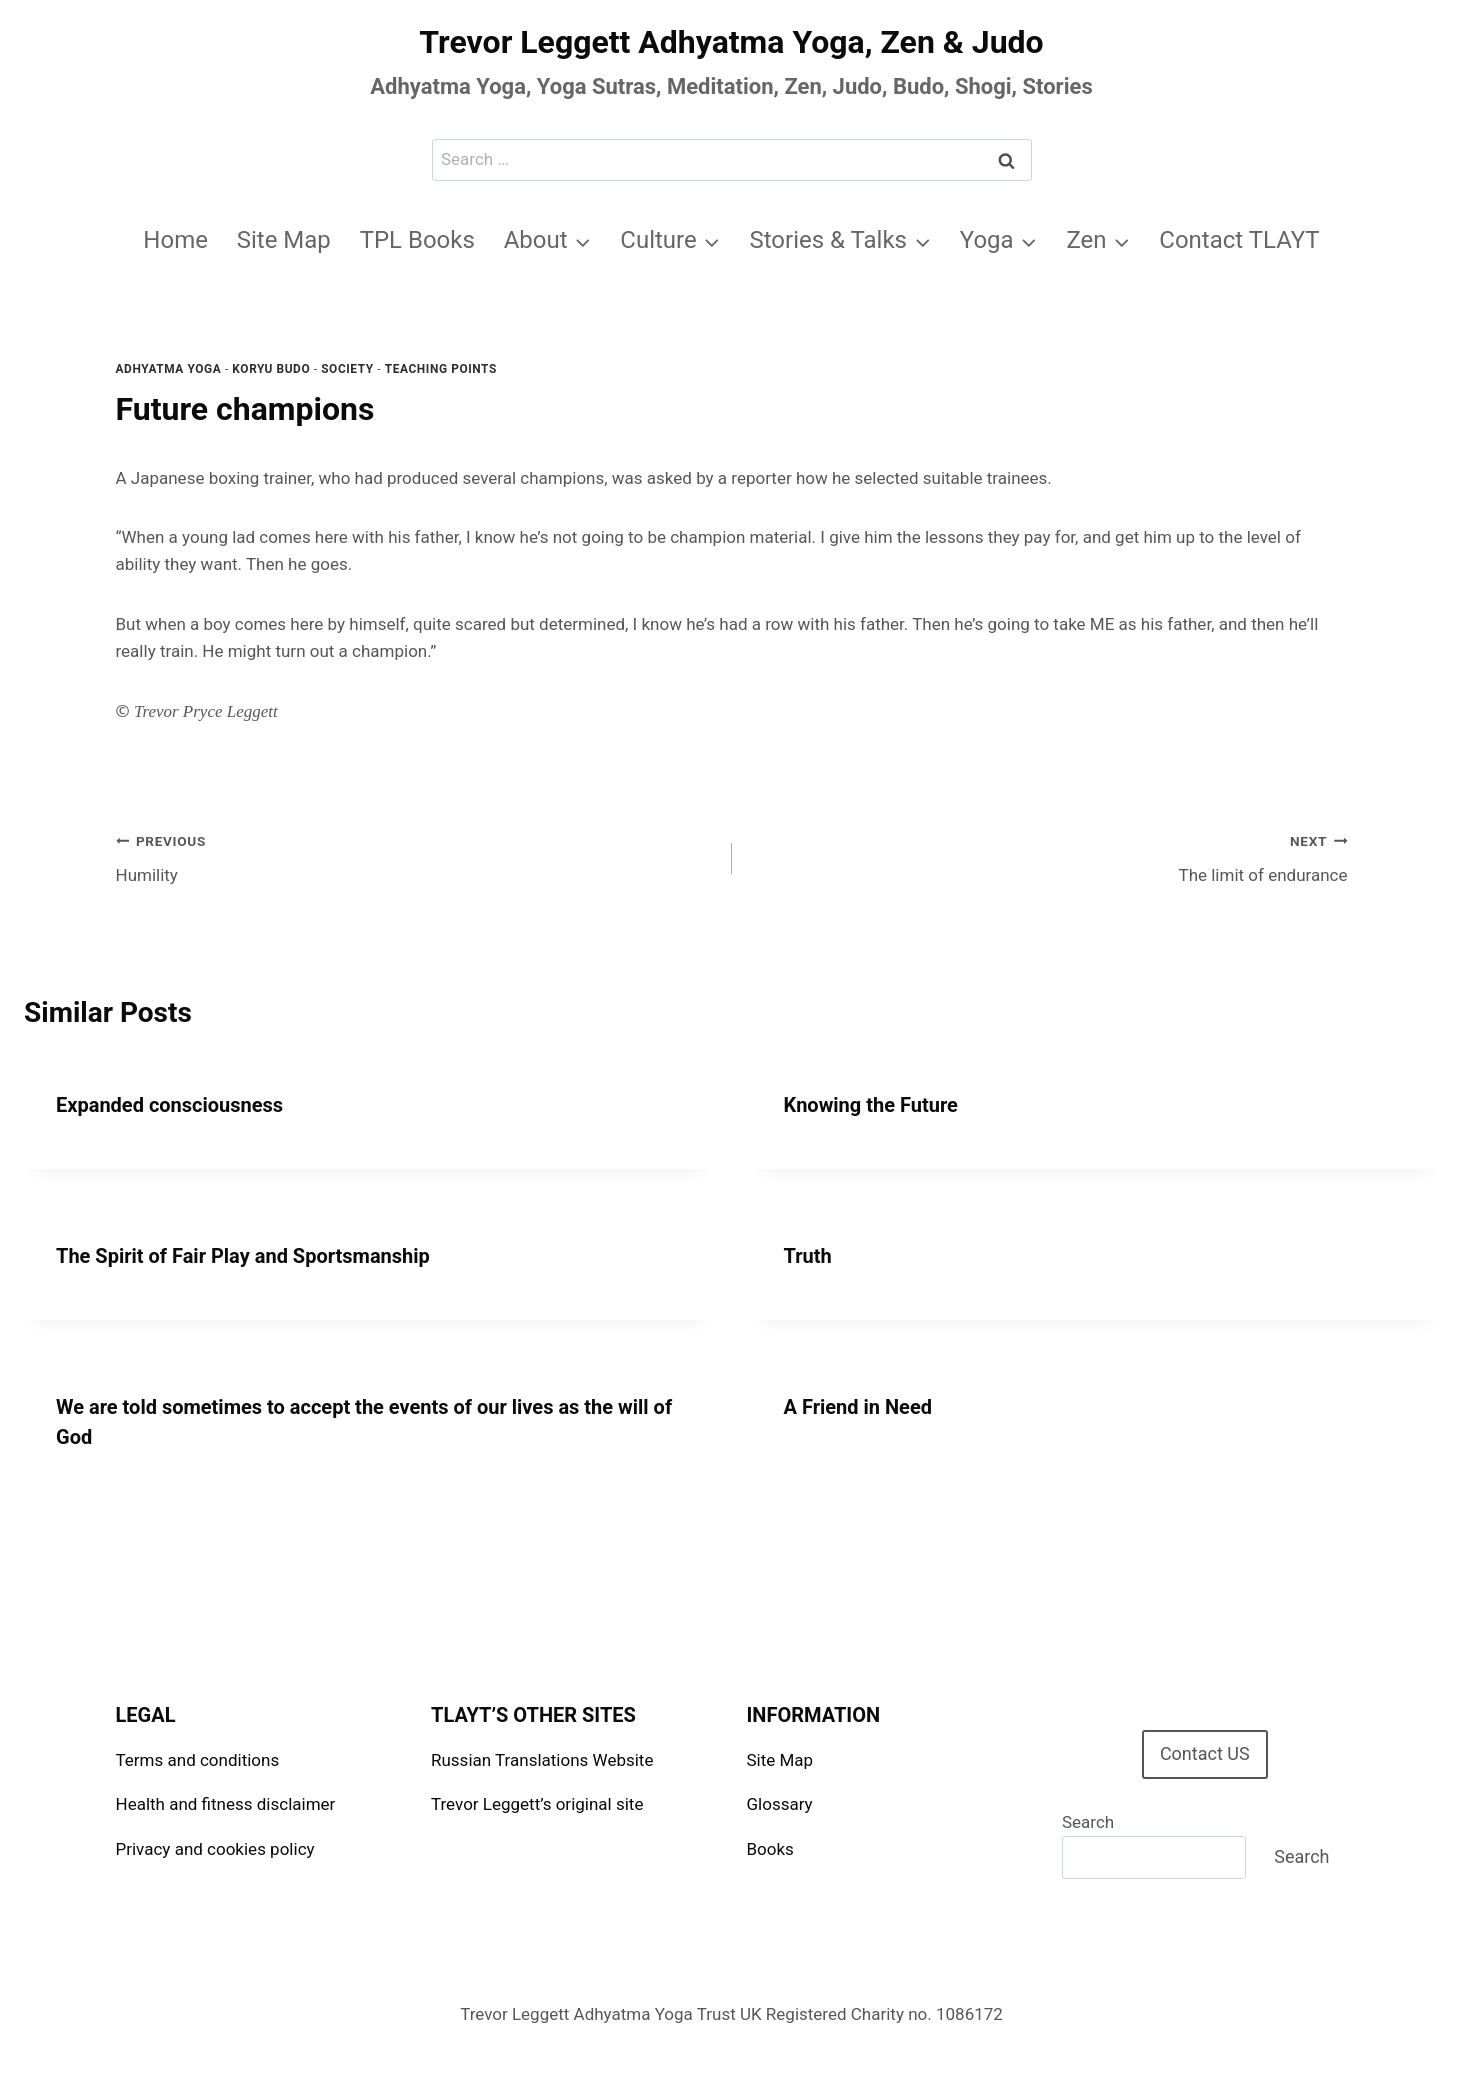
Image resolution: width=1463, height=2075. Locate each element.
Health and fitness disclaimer (226, 1804)
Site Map (284, 240)
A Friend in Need (858, 1407)
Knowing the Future (871, 1105)
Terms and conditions (198, 1760)
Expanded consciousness (169, 1105)
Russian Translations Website (542, 1760)
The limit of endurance (1048, 856)
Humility (415, 856)
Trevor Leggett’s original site (537, 1804)
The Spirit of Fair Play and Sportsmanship (243, 1256)
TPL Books (417, 240)
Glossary (780, 1804)
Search (1088, 1822)
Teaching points (441, 369)
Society (347, 369)
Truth (808, 1256)
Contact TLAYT (1239, 240)
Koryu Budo (271, 369)
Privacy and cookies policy (215, 1849)
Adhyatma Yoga (169, 369)
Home (175, 240)
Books (770, 1849)
